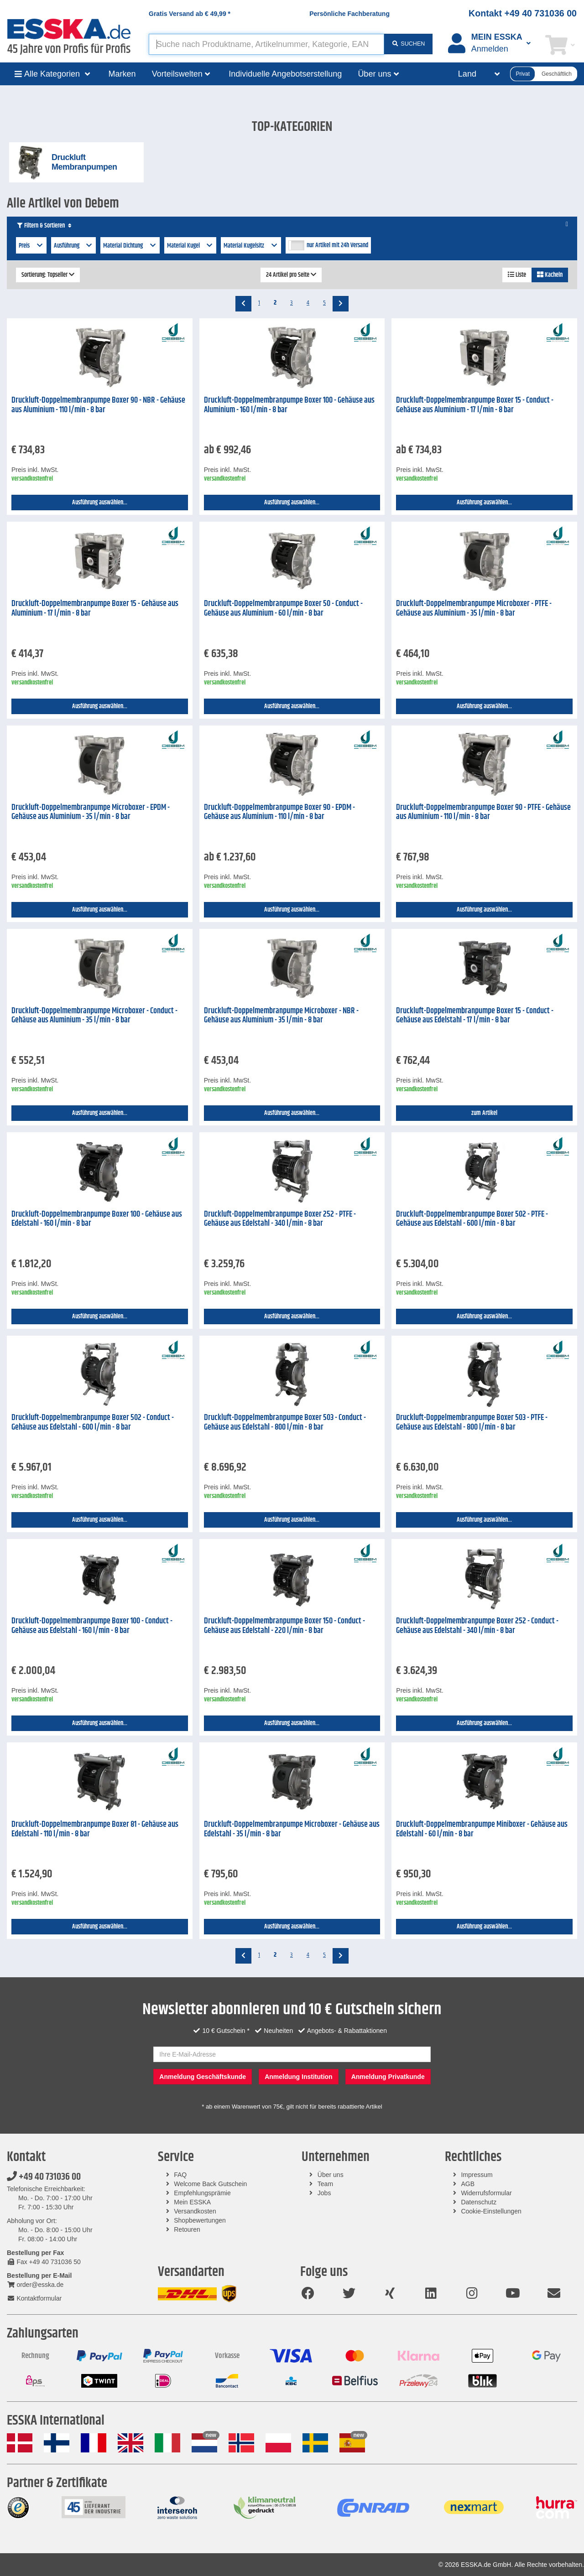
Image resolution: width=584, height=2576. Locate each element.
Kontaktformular (34, 2298)
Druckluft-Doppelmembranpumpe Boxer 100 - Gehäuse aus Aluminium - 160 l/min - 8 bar (289, 405)
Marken (122, 73)
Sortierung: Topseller (47, 275)
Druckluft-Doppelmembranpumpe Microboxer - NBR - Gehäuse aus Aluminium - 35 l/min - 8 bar (281, 1016)
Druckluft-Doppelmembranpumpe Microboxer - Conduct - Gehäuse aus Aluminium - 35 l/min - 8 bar (94, 1016)
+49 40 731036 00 (44, 2177)
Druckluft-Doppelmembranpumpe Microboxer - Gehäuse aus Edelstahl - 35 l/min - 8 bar (292, 1829)
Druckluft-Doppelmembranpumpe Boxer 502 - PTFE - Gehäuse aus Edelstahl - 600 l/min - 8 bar (472, 1219)
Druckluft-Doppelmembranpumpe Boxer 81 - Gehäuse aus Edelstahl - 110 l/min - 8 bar (94, 1829)
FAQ (180, 2174)
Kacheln (550, 275)
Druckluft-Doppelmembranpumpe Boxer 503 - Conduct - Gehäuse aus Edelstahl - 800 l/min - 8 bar (285, 1422)
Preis (31, 245)
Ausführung (74, 245)
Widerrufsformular (486, 2193)
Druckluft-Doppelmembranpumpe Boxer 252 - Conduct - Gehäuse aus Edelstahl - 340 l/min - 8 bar (477, 1626)
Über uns (331, 2174)
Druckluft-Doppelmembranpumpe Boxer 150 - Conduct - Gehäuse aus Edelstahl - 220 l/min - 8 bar (284, 1626)
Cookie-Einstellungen (491, 2211)
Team (325, 2183)
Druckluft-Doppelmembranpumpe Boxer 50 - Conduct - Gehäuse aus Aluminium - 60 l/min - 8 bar (283, 608)
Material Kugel (190, 245)
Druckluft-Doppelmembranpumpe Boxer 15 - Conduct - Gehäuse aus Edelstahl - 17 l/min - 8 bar (474, 1016)
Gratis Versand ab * (189, 13)
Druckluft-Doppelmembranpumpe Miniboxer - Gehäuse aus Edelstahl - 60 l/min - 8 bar (482, 1829)
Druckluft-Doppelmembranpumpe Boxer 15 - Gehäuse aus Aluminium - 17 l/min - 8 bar (94, 608)
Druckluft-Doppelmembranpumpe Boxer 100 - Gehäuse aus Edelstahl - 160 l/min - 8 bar (96, 1219)
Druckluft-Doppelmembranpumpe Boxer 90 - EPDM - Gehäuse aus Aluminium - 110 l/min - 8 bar (279, 812)
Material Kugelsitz (251, 245)
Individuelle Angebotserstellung (285, 73)
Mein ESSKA (192, 2202)
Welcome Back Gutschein (210, 2183)
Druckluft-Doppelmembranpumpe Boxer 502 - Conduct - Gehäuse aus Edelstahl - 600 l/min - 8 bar (92, 1422)
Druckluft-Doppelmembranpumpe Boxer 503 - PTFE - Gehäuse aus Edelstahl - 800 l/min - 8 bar (472, 1422)
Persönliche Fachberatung (349, 13)
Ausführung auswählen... (99, 503)
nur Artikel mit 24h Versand (337, 245)
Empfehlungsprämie (202, 2193)
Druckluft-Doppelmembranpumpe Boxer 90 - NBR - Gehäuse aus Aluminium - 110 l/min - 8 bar (98, 405)
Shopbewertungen (200, 2220)
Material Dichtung (130, 245)
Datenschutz (478, 2202)
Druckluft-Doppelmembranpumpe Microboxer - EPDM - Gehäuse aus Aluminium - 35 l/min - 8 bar (90, 812)
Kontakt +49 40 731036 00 (523, 13)
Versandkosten (195, 2211)
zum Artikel (484, 1113)
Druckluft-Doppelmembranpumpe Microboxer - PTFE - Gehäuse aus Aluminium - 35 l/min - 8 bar (474, 608)
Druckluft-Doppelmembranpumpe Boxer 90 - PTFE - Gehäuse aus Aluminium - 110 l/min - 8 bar (483, 812)
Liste (517, 275)
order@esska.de (35, 2284)
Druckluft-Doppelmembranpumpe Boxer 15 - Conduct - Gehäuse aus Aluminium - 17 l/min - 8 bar (474, 405)
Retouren (187, 2229)
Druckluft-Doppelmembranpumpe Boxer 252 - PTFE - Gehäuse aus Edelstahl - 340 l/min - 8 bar (280, 1219)
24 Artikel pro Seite (291, 275)
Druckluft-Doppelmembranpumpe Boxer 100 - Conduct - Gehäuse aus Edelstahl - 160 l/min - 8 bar (91, 1626)
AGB (467, 2183)
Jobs (324, 2193)
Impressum (476, 2174)
